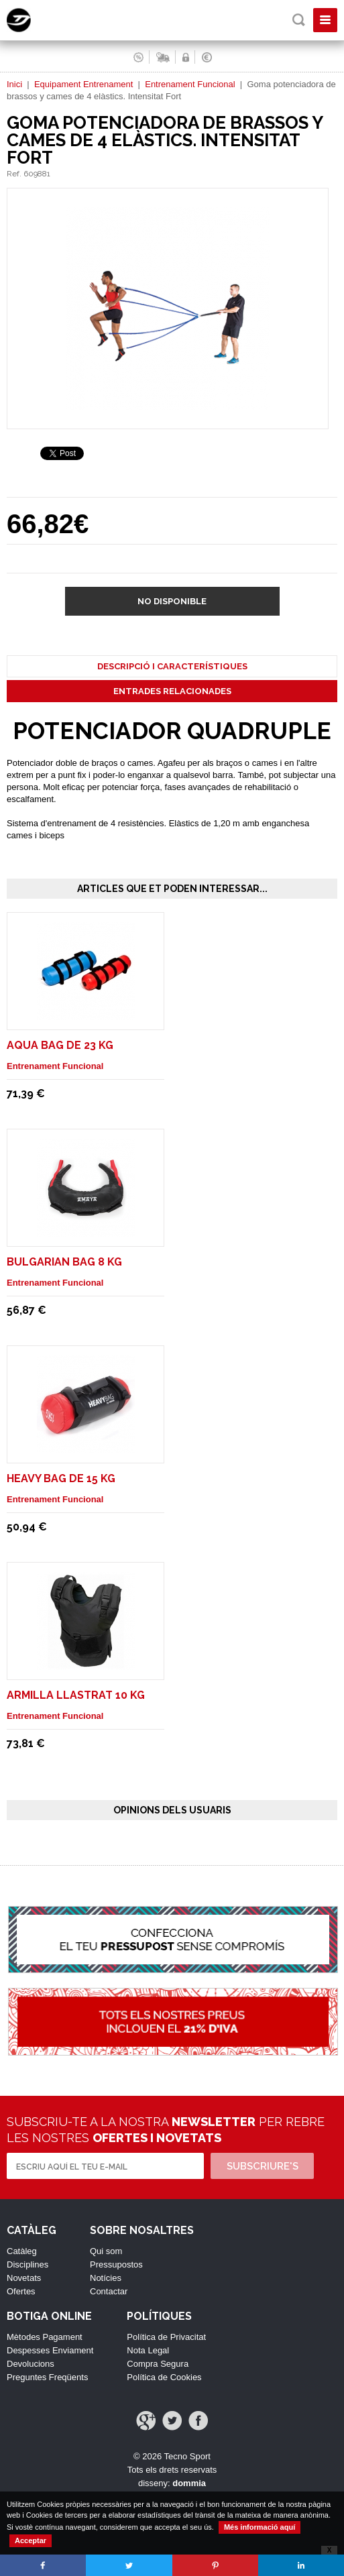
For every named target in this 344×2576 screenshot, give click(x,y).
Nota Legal (148, 2350)
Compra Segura (157, 2364)
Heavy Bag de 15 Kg (61, 1478)
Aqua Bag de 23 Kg (60, 1045)
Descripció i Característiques (172, 666)
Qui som (106, 2251)
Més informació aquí (259, 2527)
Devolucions (30, 2364)
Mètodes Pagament (44, 2337)
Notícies (105, 2278)
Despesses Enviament (50, 2350)
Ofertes (21, 2291)
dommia (189, 2483)
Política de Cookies (164, 2377)
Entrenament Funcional (190, 84)
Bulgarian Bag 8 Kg (64, 1261)
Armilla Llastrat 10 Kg (76, 1695)
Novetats (24, 2278)
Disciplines (27, 2264)
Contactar (108, 2291)
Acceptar (30, 2540)
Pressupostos (116, 2264)
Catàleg (22, 2251)
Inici (14, 84)
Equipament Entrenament (83, 84)
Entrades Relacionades (172, 691)
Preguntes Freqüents (47, 2377)
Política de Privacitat (166, 2337)
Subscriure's (262, 2166)
